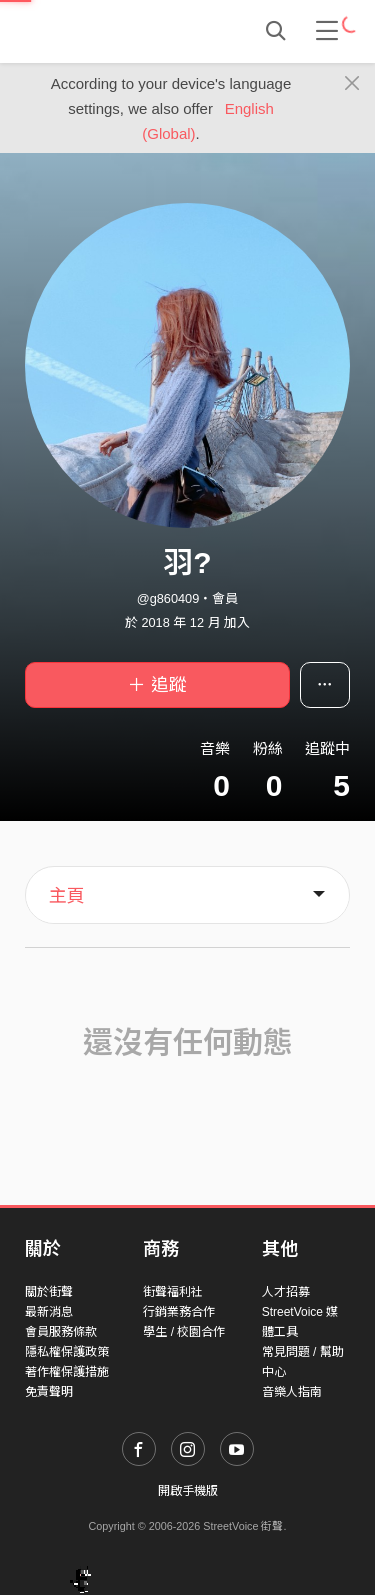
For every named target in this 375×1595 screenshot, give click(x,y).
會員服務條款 (61, 1332)
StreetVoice (107, 31)
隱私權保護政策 (67, 1352)
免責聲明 (49, 1392)
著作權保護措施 (67, 1372)
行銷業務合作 (179, 1312)
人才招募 (286, 1292)
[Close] (352, 84)
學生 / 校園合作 (184, 1332)
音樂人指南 (292, 1392)
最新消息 (49, 1312)
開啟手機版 (188, 1491)
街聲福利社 (173, 1292)
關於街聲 (49, 1292)
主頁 (67, 896)
